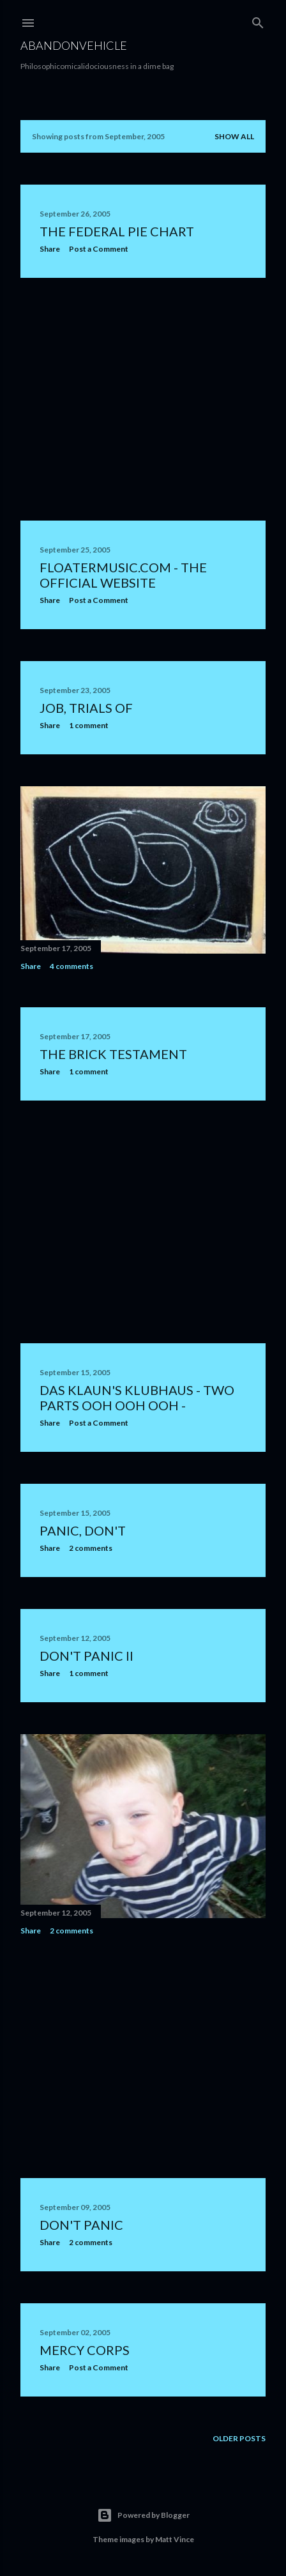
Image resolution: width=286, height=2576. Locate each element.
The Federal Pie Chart (117, 231)
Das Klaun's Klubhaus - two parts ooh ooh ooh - (137, 1397)
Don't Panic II (86, 1655)
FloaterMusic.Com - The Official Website (123, 575)
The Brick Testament (113, 1054)
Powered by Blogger (143, 2515)
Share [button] (50, 249)
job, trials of (86, 707)
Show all (234, 136)
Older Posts (239, 2438)
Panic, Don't (83, 1530)
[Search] (258, 20)
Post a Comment (98, 249)
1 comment (89, 725)
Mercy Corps (85, 2350)
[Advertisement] (143, 399)
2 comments (90, 1548)
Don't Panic (81, 2224)
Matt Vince (174, 2539)
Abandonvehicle (73, 45)
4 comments (71, 966)
